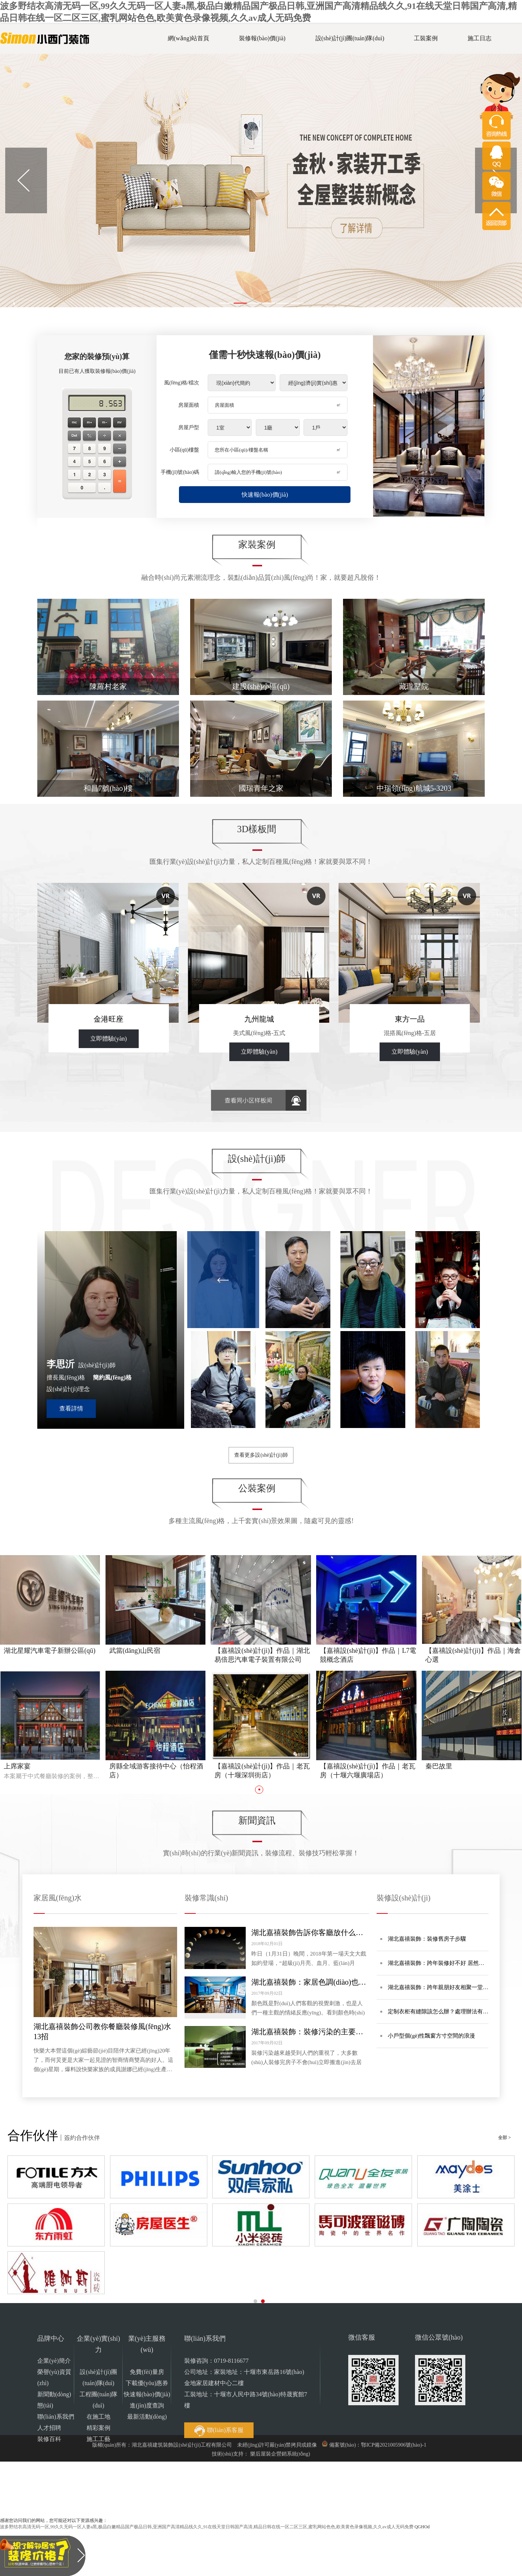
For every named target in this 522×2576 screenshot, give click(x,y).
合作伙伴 (32, 2135)
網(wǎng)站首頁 (188, 38)
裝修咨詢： (216, 2361)
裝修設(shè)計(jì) (403, 1898)
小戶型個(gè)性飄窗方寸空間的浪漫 (431, 2036)
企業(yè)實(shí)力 (98, 2344)
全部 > (504, 2137)
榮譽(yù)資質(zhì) (54, 2377)
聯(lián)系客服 (219, 2431)
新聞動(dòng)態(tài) (54, 2400)
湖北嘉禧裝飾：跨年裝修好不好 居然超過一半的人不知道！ (436, 1967)
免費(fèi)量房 (147, 2372)
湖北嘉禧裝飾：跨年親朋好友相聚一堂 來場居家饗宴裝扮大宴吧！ (435, 1991)
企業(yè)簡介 (54, 2361)
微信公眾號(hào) (439, 2337)
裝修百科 (49, 2439)
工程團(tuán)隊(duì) (98, 2400)
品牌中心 (50, 2338)
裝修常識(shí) (206, 1898)
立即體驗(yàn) (108, 1038)
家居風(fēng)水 (58, 1898)
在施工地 (98, 2416)
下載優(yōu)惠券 (147, 2383)
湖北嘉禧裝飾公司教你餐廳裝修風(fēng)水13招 (102, 2031)
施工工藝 (98, 2439)
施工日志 (479, 38)
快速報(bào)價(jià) (265, 494)
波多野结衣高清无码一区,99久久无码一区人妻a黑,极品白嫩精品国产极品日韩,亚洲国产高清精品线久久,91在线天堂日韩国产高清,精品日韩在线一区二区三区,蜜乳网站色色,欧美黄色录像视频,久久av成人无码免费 (206, 2526)
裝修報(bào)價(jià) (262, 38)
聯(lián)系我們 (55, 2416)
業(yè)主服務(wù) (147, 2344)
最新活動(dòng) (147, 2416)
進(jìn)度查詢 (147, 2405)
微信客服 (361, 2337)
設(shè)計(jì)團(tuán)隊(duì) (349, 38)
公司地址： (245, 2389)
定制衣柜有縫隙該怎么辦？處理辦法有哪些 (438, 2016)
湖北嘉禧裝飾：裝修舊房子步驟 (427, 1939)
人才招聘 (49, 2428)
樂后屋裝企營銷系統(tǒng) (280, 2454)
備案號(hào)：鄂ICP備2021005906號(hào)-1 (378, 2445)
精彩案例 (98, 2428)
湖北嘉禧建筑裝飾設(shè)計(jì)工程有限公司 (182, 2445)
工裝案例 (426, 38)
